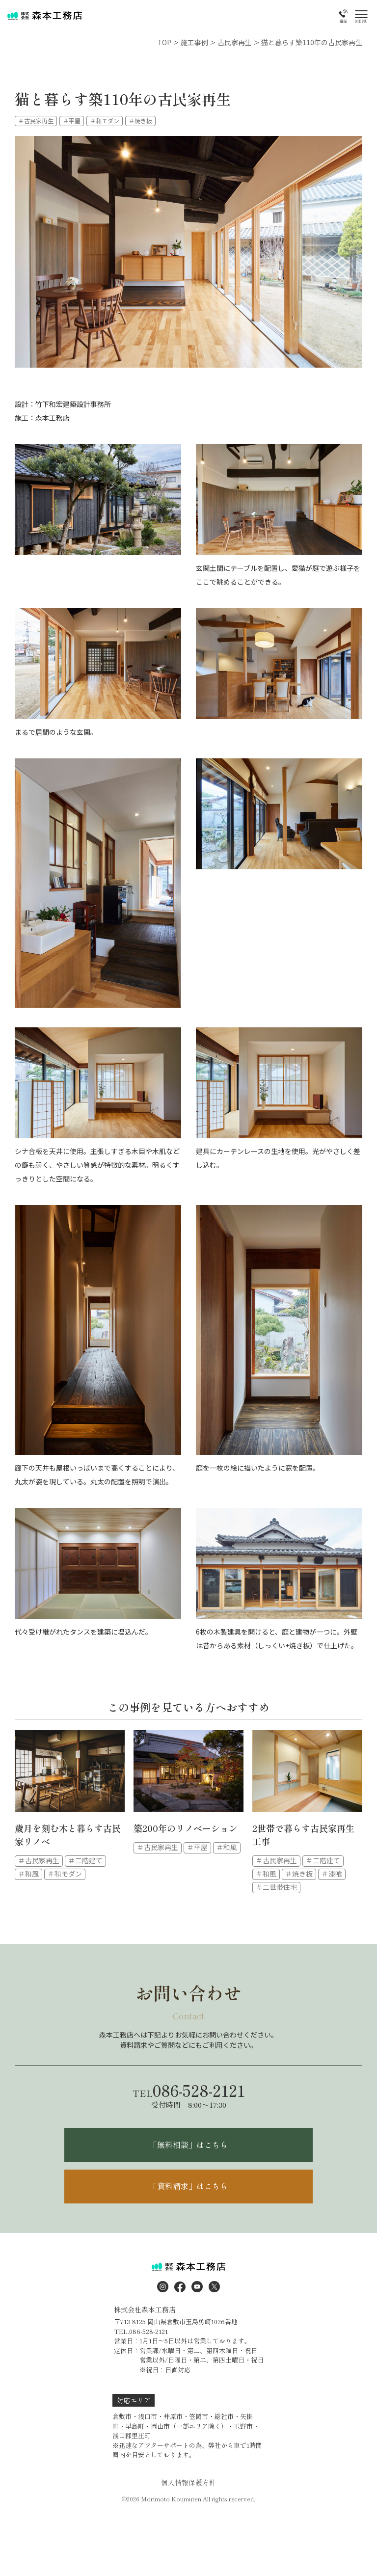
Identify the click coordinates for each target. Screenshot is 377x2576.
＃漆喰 (332, 1874)
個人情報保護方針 (188, 2483)
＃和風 (28, 1874)
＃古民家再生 (36, 120)
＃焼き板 (140, 120)
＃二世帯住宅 (276, 1887)
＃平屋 (72, 120)
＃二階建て (85, 1861)
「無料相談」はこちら (188, 2145)
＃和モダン (104, 120)
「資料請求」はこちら (188, 2187)
